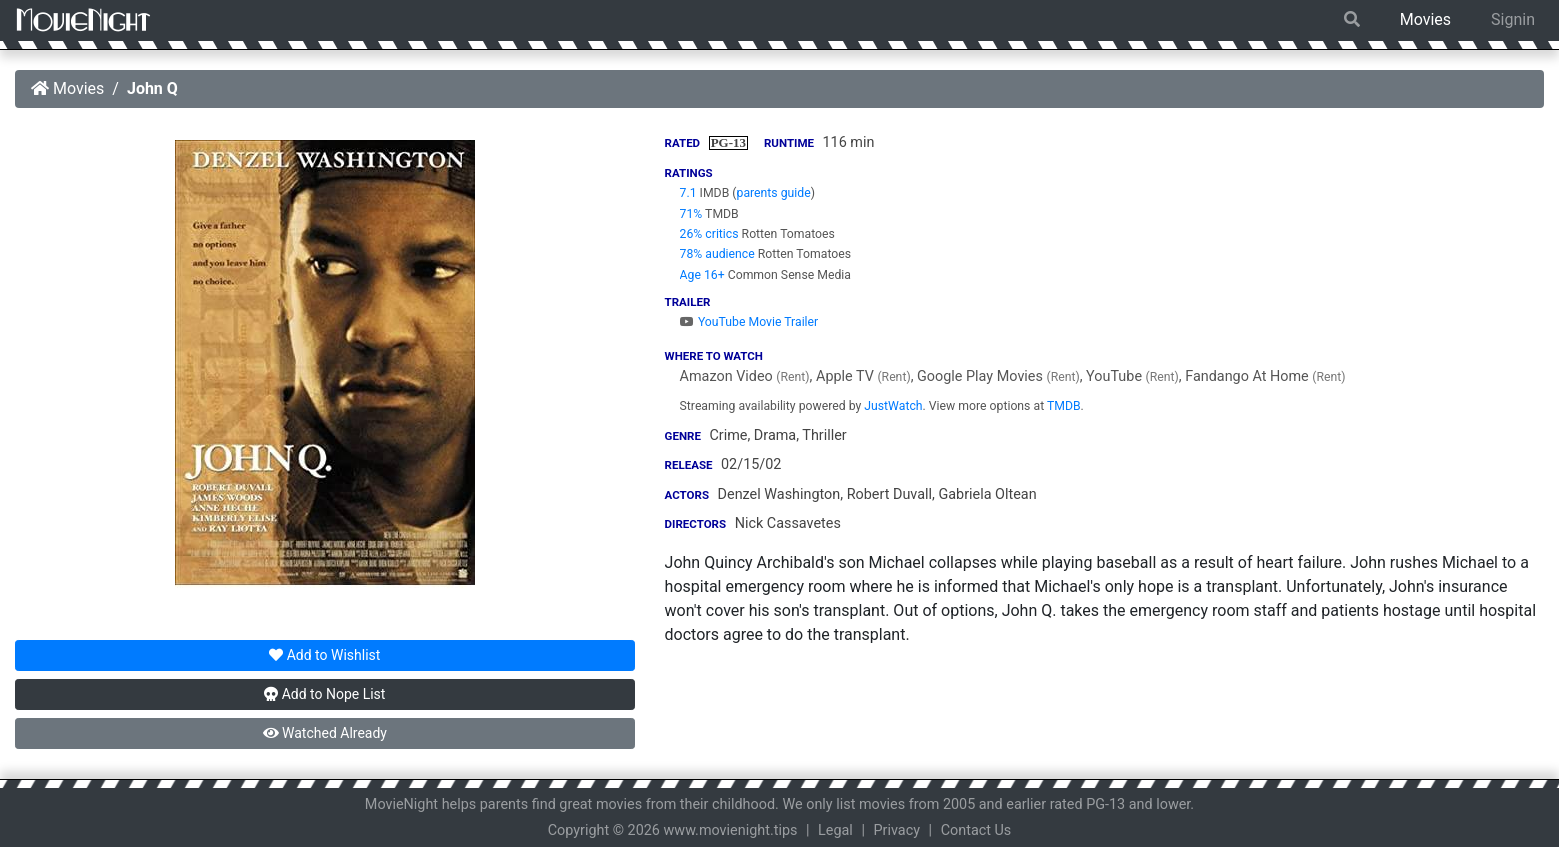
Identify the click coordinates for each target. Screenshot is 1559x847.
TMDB (1064, 406)
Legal (835, 830)
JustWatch (893, 406)
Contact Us (976, 830)
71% (691, 214)
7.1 (688, 193)
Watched (325, 733)
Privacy (897, 830)
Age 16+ (702, 275)
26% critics (709, 234)
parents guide (774, 193)
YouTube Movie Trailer (749, 322)
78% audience (717, 254)
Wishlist (324, 655)
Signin (1513, 19)
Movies (1425, 19)
